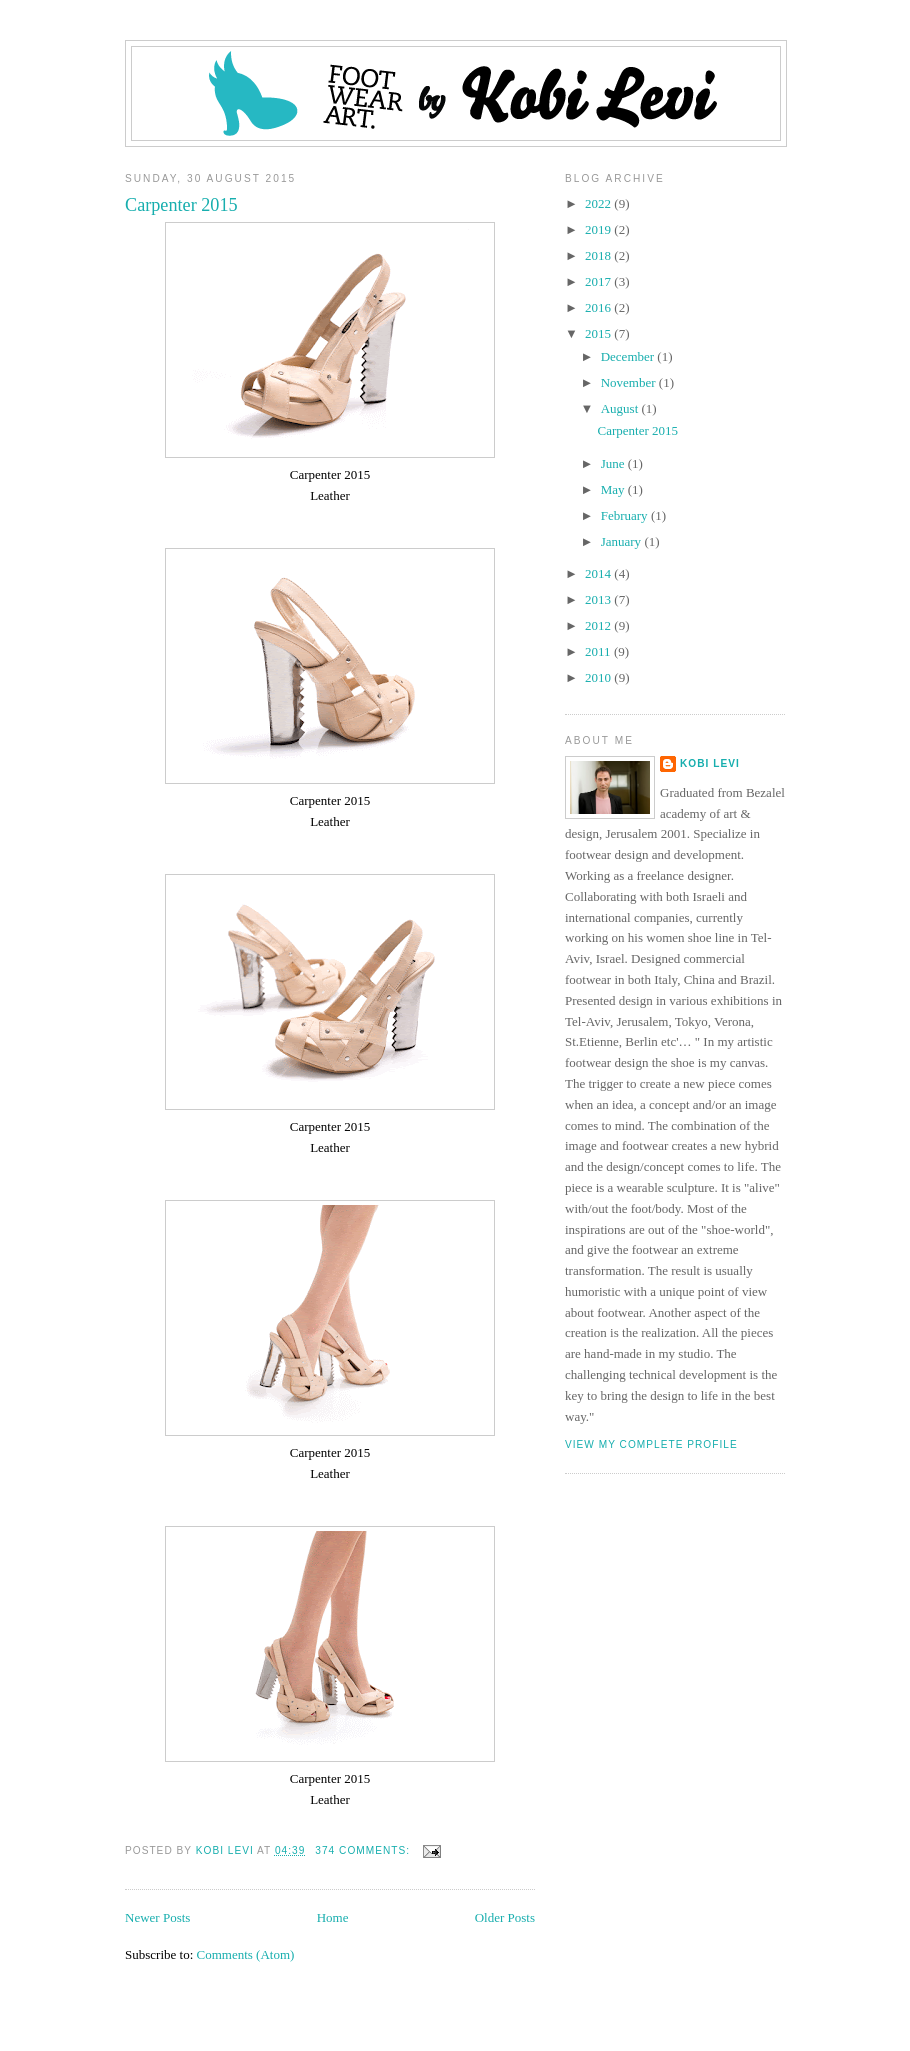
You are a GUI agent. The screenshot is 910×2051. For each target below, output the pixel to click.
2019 (599, 229)
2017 (599, 281)
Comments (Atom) (246, 1954)
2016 (599, 307)
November (630, 382)
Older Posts (505, 1917)
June (614, 463)
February (626, 515)
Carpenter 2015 (181, 205)
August (621, 408)
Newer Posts (157, 1917)
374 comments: (364, 1850)
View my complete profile (651, 1444)
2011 (599, 651)
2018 (599, 255)
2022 (599, 203)
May (614, 489)
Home (333, 1917)
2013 (599, 599)
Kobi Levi (710, 763)
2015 (599, 333)
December (629, 356)
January (623, 541)
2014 (599, 573)
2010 (599, 677)
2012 (599, 625)
